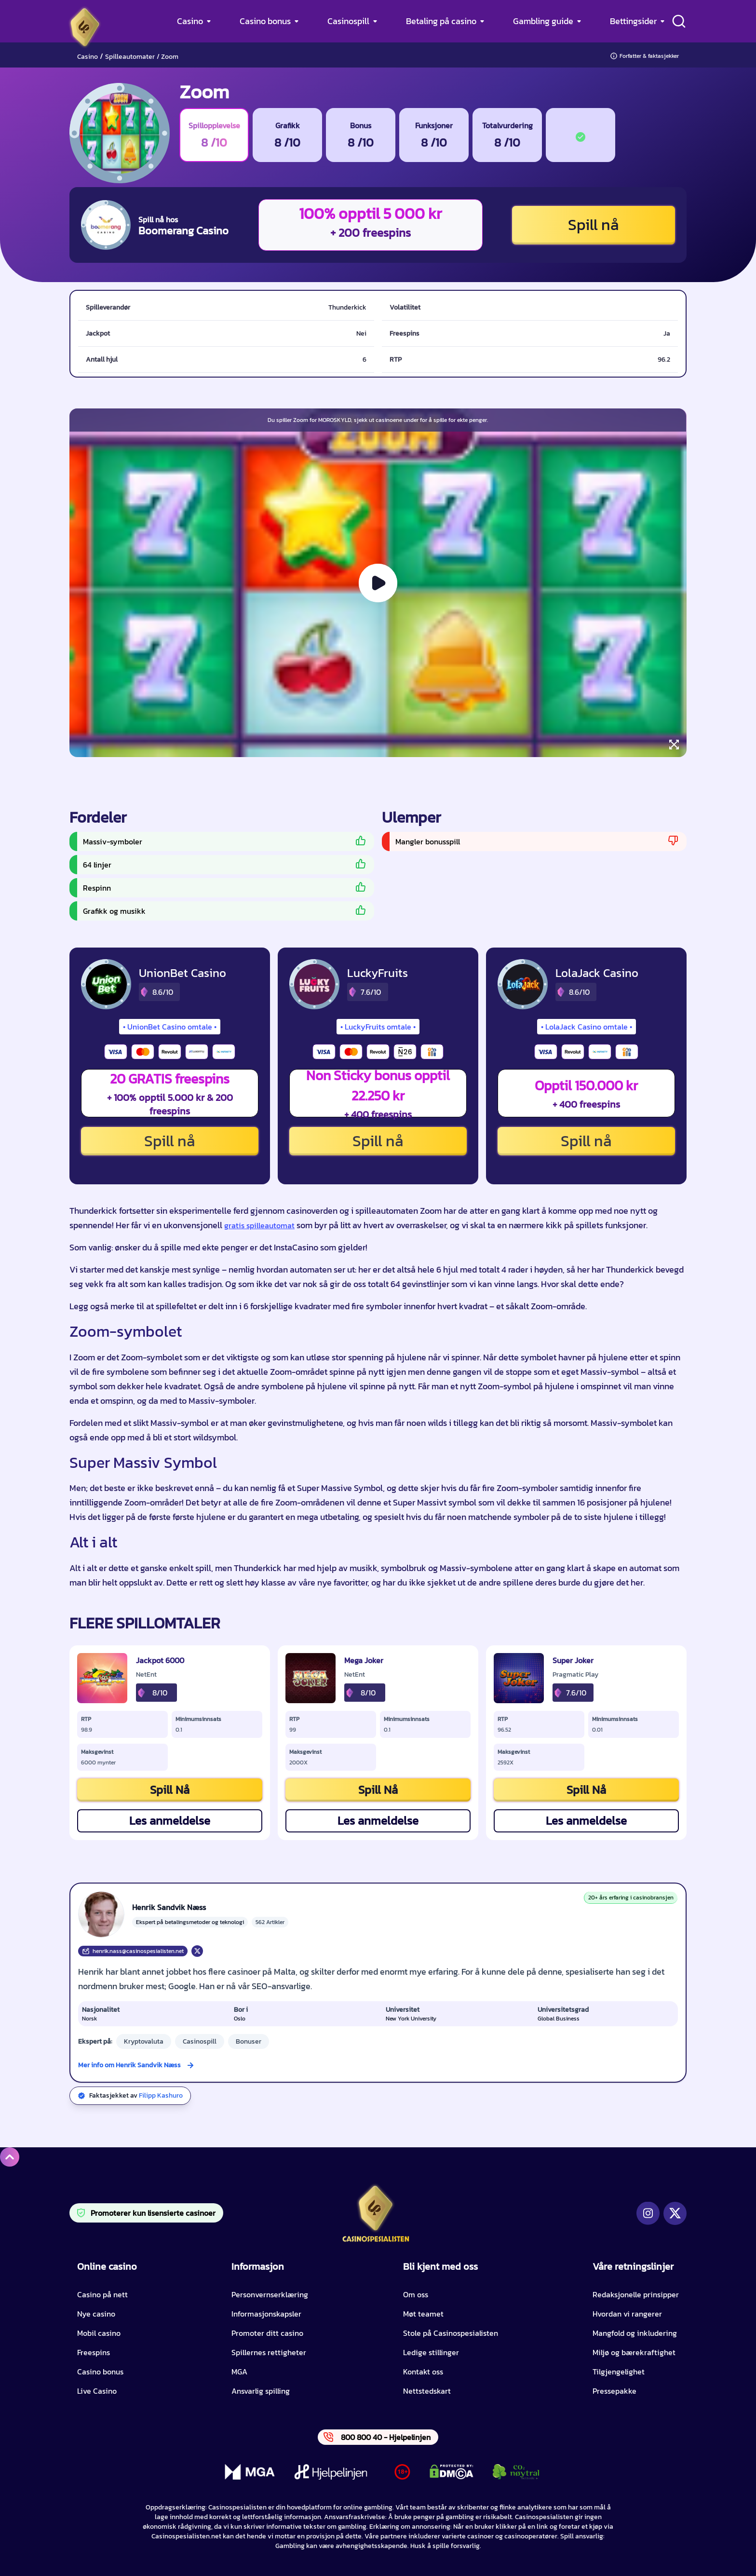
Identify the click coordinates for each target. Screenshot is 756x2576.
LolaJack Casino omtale (586, 1026)
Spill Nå (169, 1789)
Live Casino (97, 2391)
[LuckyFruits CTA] (314, 984)
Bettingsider (633, 20)
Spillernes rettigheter (268, 2352)
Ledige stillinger (431, 2352)
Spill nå (593, 224)
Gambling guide (543, 20)
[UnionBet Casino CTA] (106, 984)
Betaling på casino (441, 20)
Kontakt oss (423, 2371)
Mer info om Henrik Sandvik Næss (129, 2065)
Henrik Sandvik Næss (169, 1907)
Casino (190, 20)
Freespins (93, 2352)
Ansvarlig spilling (260, 2391)
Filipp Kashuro (161, 2095)
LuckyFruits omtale (378, 1026)
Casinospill (348, 20)
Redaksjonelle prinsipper (636, 2294)
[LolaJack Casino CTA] (523, 984)
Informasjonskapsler (266, 2313)
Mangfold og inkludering (635, 2333)
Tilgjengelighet (619, 2371)
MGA (239, 2371)
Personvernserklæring (269, 2294)
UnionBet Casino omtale (169, 1026)
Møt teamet (423, 2313)
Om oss (415, 2294)
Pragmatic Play (575, 1675)
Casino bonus (265, 20)
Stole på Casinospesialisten (450, 2333)
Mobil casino (99, 2333)
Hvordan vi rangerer (627, 2313)
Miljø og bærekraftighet (634, 2352)
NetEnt (146, 1675)
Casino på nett (102, 2294)
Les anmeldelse (169, 1820)
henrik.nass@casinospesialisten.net (133, 1951)
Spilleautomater (130, 57)
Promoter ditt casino (267, 2333)
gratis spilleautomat (259, 1225)
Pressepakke (614, 2391)
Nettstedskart (427, 2391)
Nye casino (96, 2313)
